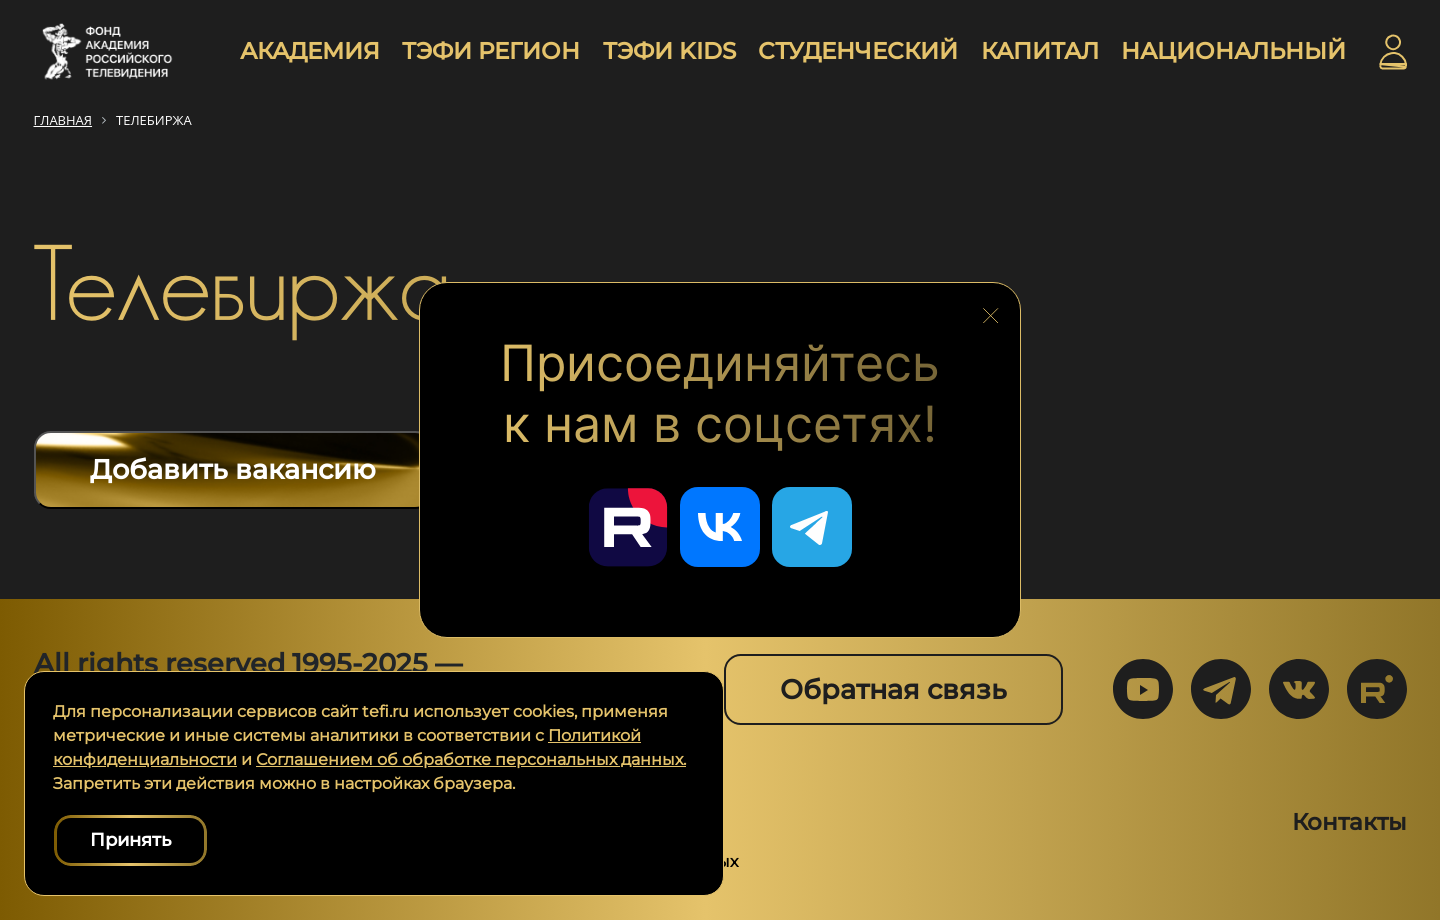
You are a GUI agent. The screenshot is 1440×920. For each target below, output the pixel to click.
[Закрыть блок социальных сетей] (991, 310)
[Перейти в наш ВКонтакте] (720, 527)
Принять (130, 840)
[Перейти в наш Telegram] (812, 527)
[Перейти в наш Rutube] (628, 527)
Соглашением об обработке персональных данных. (471, 759)
